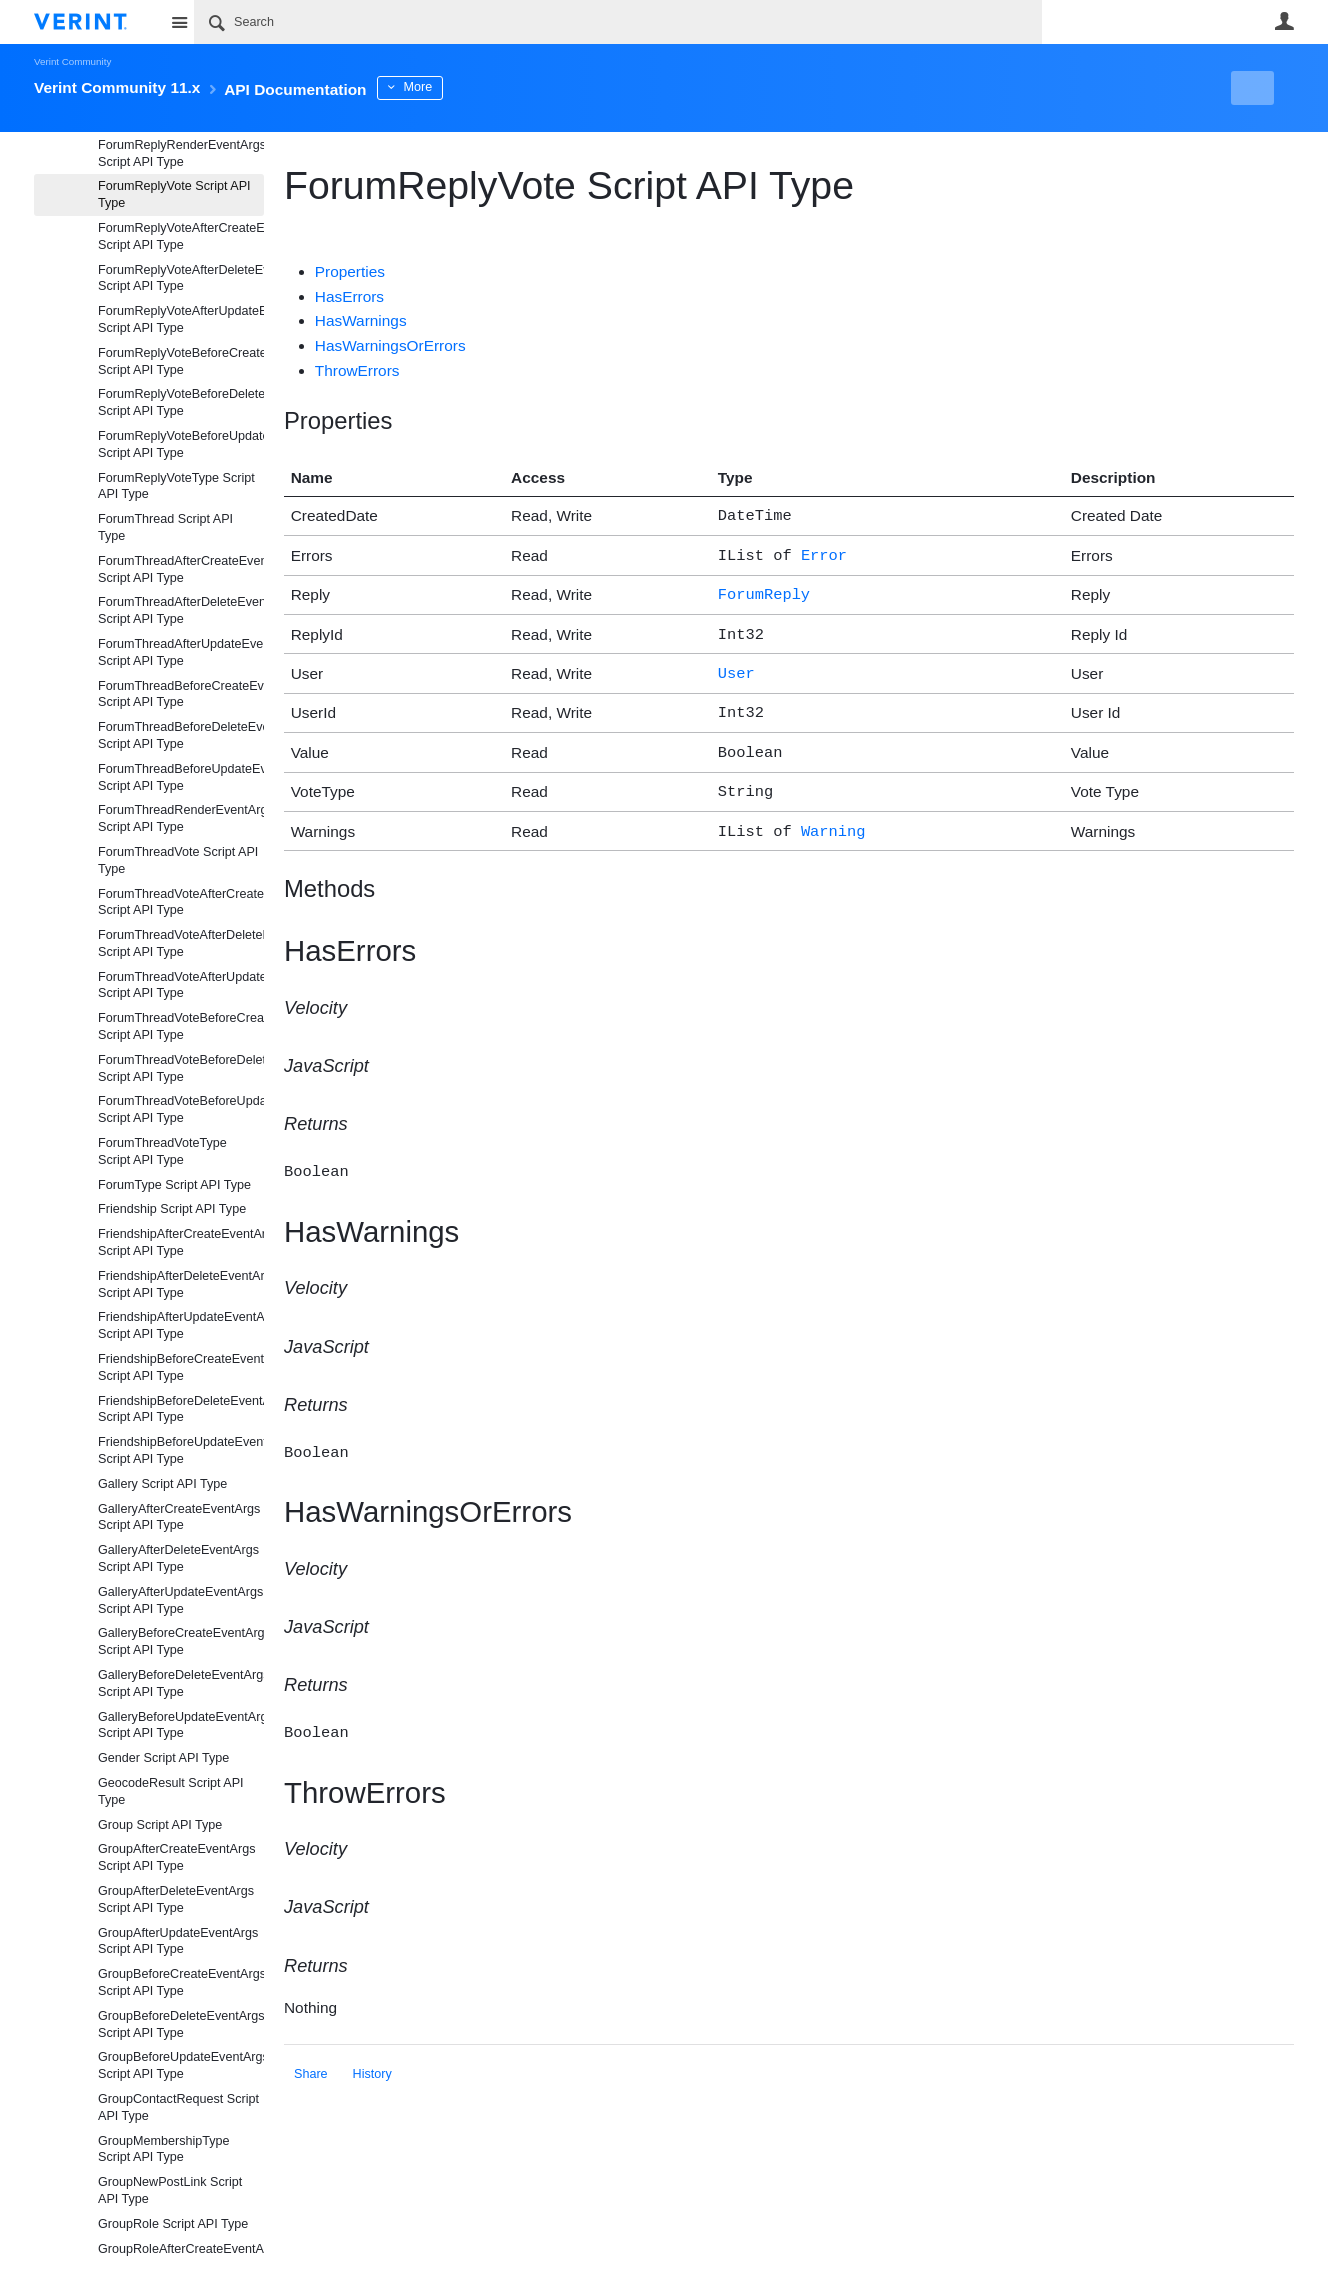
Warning (833, 814)
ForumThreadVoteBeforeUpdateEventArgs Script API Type (181, 1109)
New (1248, 88)
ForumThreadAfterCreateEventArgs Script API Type (181, 569)
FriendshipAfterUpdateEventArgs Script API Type (181, 1325)
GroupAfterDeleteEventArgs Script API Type (176, 1899)
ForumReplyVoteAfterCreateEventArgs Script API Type (181, 236)
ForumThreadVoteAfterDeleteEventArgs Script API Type (181, 943)
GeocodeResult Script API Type (171, 1791)
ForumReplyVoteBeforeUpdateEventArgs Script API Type (181, 444)
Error (824, 552)
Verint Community (72, 61)
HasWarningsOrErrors (390, 345)
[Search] (618, 22)
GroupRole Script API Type (173, 2224)
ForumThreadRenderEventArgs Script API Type (181, 818)
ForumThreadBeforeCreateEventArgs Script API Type (181, 694)
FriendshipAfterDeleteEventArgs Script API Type (181, 1284)
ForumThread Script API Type (165, 527)
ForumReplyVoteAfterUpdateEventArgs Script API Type (181, 319)
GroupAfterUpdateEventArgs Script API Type (178, 1941)
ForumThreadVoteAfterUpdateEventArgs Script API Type (181, 985)
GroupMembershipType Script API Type (164, 2149)
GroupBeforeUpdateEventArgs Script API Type (181, 2065)
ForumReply (764, 589)
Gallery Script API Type (162, 1484)
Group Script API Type (160, 1825)
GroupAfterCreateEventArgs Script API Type (177, 1857)
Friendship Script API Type (172, 1209)
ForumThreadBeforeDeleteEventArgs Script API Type (181, 735)
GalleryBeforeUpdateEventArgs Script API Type (181, 1725)
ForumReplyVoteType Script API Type (176, 486)
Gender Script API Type (163, 1758)
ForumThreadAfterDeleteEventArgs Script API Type (181, 610)
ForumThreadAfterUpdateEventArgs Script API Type (181, 652)
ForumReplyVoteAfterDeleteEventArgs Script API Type (181, 278)
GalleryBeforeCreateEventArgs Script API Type (181, 1641)
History (372, 2050)
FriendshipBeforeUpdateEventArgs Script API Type (181, 1450)
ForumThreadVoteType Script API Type (162, 1151)
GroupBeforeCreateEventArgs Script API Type (181, 1982)
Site (179, 22)
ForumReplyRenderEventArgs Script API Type (181, 153)
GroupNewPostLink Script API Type (170, 2190)
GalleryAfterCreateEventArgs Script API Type (179, 1517)
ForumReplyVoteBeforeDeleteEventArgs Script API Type (181, 402)
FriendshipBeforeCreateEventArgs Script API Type (181, 1367)
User (1284, 21)
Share (311, 2050)
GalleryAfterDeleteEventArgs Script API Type (178, 1558)
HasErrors (349, 296)
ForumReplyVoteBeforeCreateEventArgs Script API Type (181, 361)
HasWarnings (361, 320)
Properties (350, 271)
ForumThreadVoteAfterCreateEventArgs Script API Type (181, 902)
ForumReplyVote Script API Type (174, 194)
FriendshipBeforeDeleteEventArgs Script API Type (181, 1409)
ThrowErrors (357, 370)
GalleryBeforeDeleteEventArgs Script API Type (181, 1683)
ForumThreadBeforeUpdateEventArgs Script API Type (181, 777)
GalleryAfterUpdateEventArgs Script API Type (180, 1600)
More (473, 87)
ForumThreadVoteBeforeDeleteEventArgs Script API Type (181, 1068)
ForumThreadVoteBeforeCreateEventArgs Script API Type (181, 1026)
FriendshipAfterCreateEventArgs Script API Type (181, 1242)
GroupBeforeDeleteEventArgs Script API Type (181, 2024)
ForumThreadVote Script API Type (178, 860)
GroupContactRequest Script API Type (178, 2107)
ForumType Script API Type (174, 1185)
